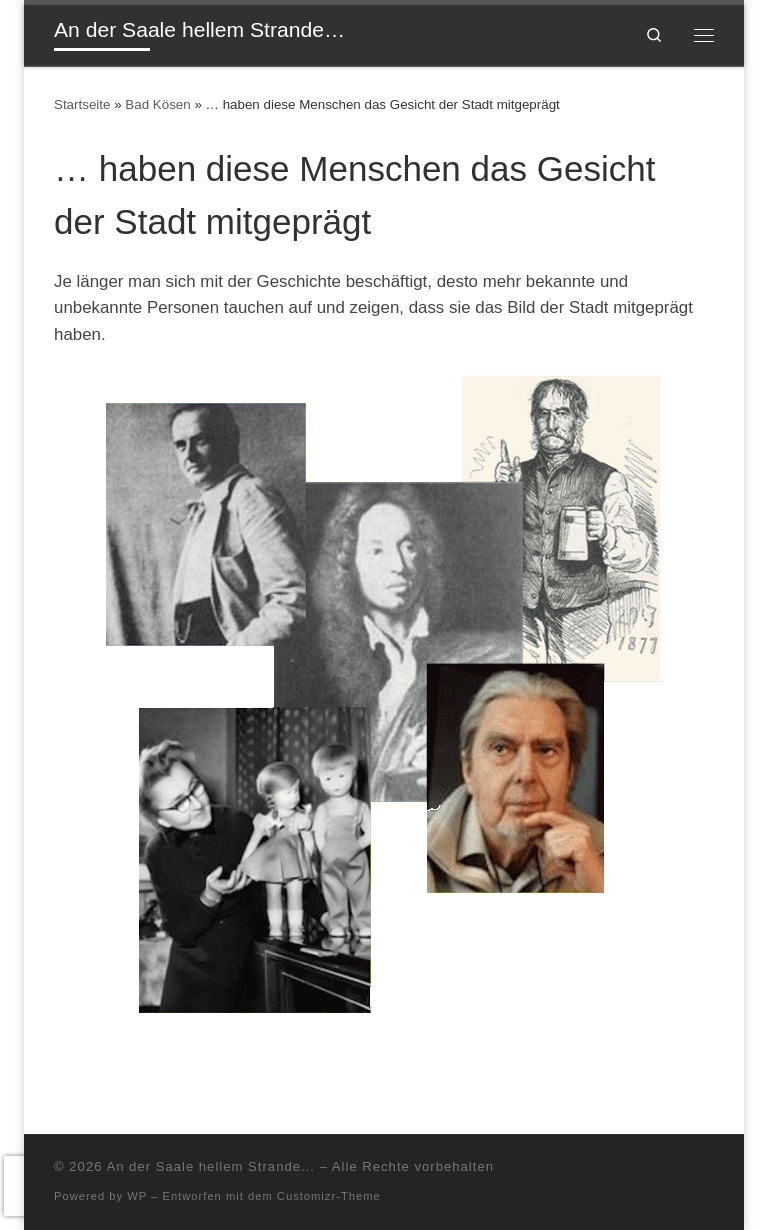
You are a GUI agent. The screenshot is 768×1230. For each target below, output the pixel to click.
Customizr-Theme (329, 1196)
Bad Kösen (157, 104)
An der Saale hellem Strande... (210, 1166)
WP (137, 1196)
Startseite (82, 104)
